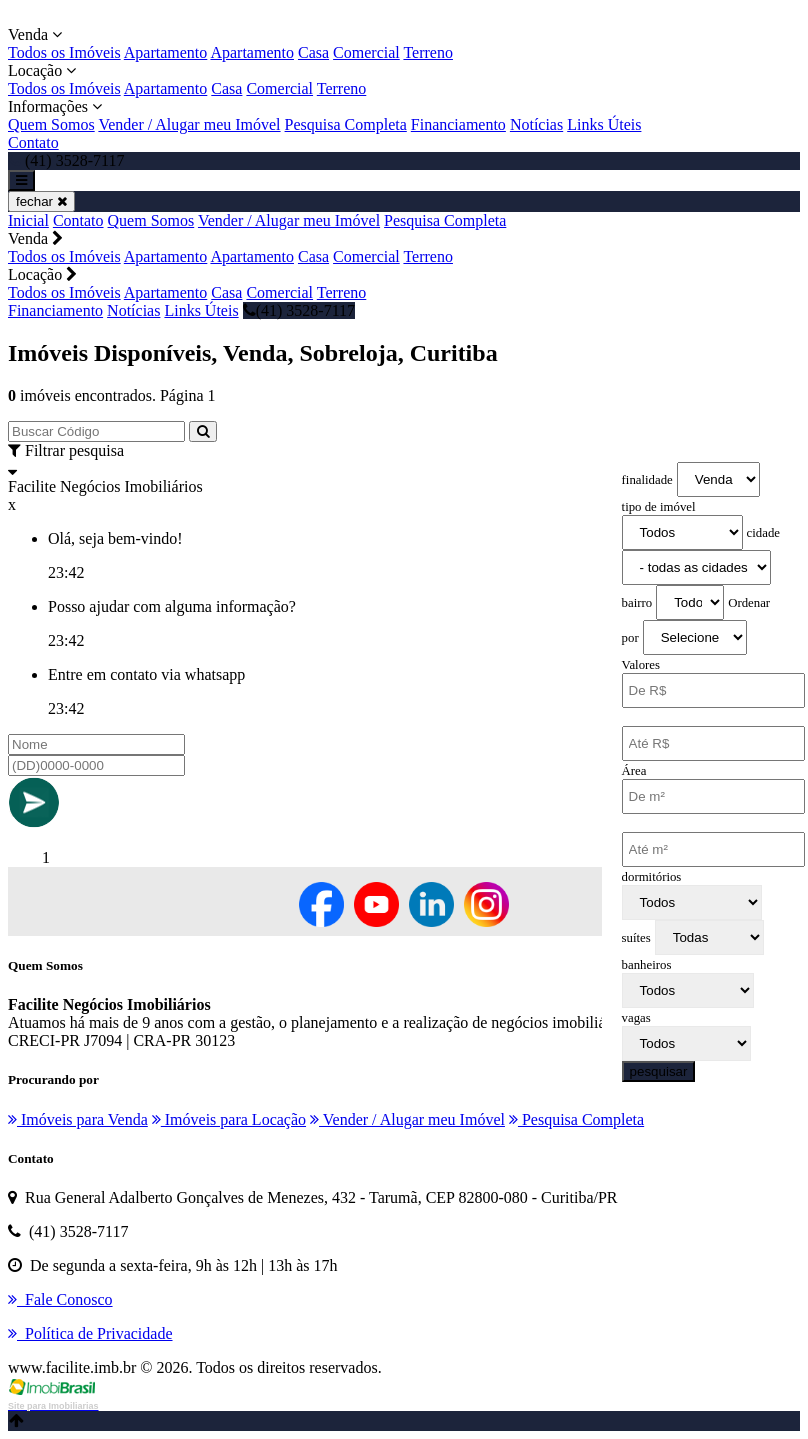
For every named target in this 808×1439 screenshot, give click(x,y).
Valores (641, 665)
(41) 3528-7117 (299, 310)
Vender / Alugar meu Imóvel (189, 124)
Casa (313, 52)
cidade (763, 533)
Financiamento (458, 124)
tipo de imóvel (659, 507)
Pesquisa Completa (346, 124)
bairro (637, 603)
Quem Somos (51, 124)
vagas (636, 1018)
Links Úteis (604, 124)
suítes (636, 938)
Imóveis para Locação (229, 1119)
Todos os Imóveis (64, 52)
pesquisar (659, 1071)
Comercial (366, 52)
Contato (33, 142)
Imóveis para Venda (78, 1119)
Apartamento (166, 52)
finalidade (647, 480)
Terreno (428, 52)
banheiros (647, 965)
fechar (41, 201)
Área (634, 771)
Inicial (28, 220)
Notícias (536, 124)
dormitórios (652, 877)
